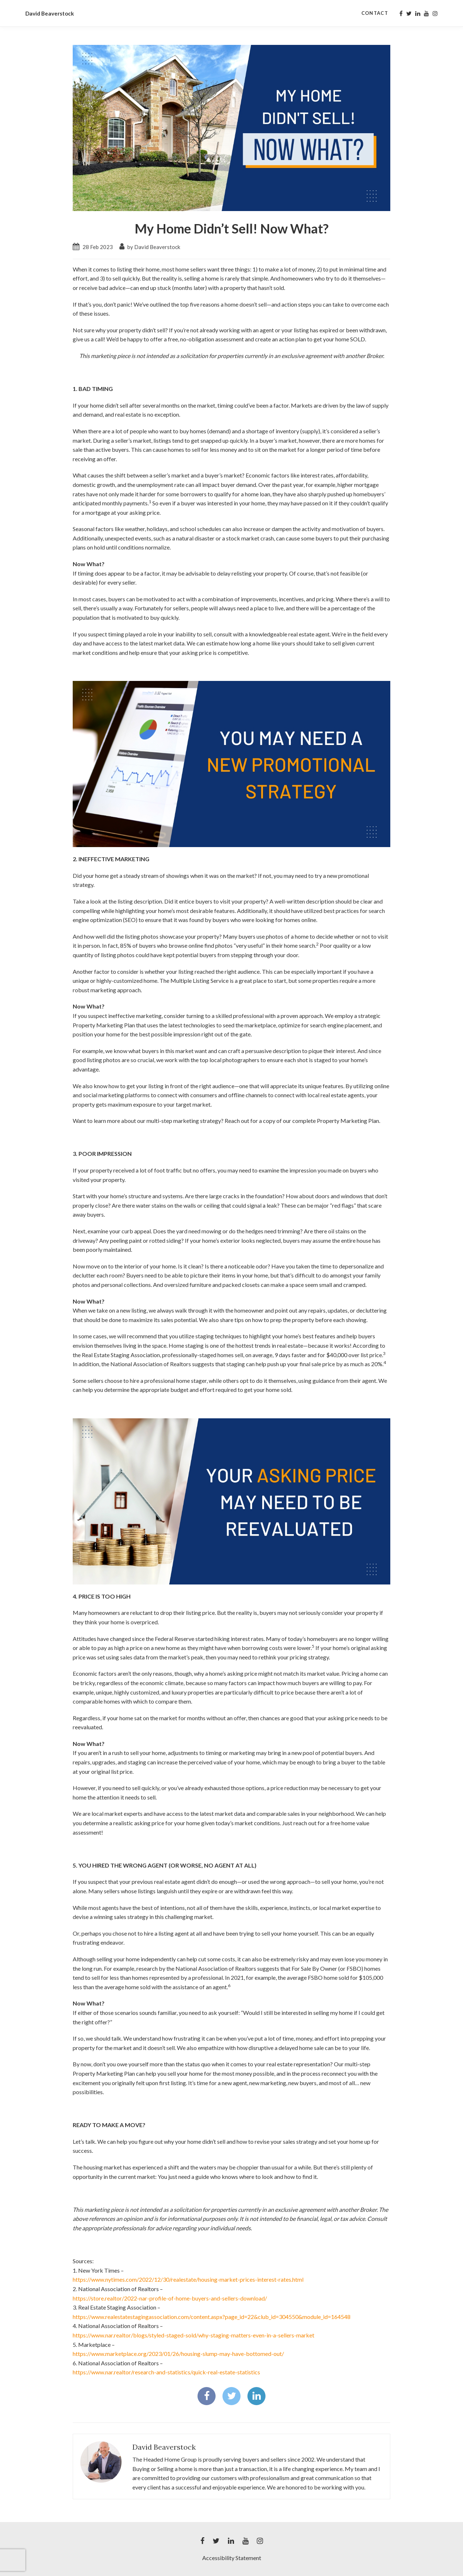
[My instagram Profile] (435, 13)
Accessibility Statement (231, 2557)
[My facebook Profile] (401, 13)
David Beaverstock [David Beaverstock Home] (56, 13)
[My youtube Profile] (426, 13)
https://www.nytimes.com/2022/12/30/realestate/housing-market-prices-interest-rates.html (188, 2279)
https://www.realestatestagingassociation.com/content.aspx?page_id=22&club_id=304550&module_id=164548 (212, 2316)
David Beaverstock (164, 2446)
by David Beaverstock (149, 247)
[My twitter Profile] (409, 13)
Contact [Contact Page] (374, 13)
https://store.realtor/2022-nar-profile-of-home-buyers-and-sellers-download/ (170, 2298)
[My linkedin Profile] (417, 13)
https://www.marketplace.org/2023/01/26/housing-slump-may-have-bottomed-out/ (178, 2353)
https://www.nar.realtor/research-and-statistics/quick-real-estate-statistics (166, 2372)
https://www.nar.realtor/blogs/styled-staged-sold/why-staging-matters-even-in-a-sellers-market (193, 2335)
